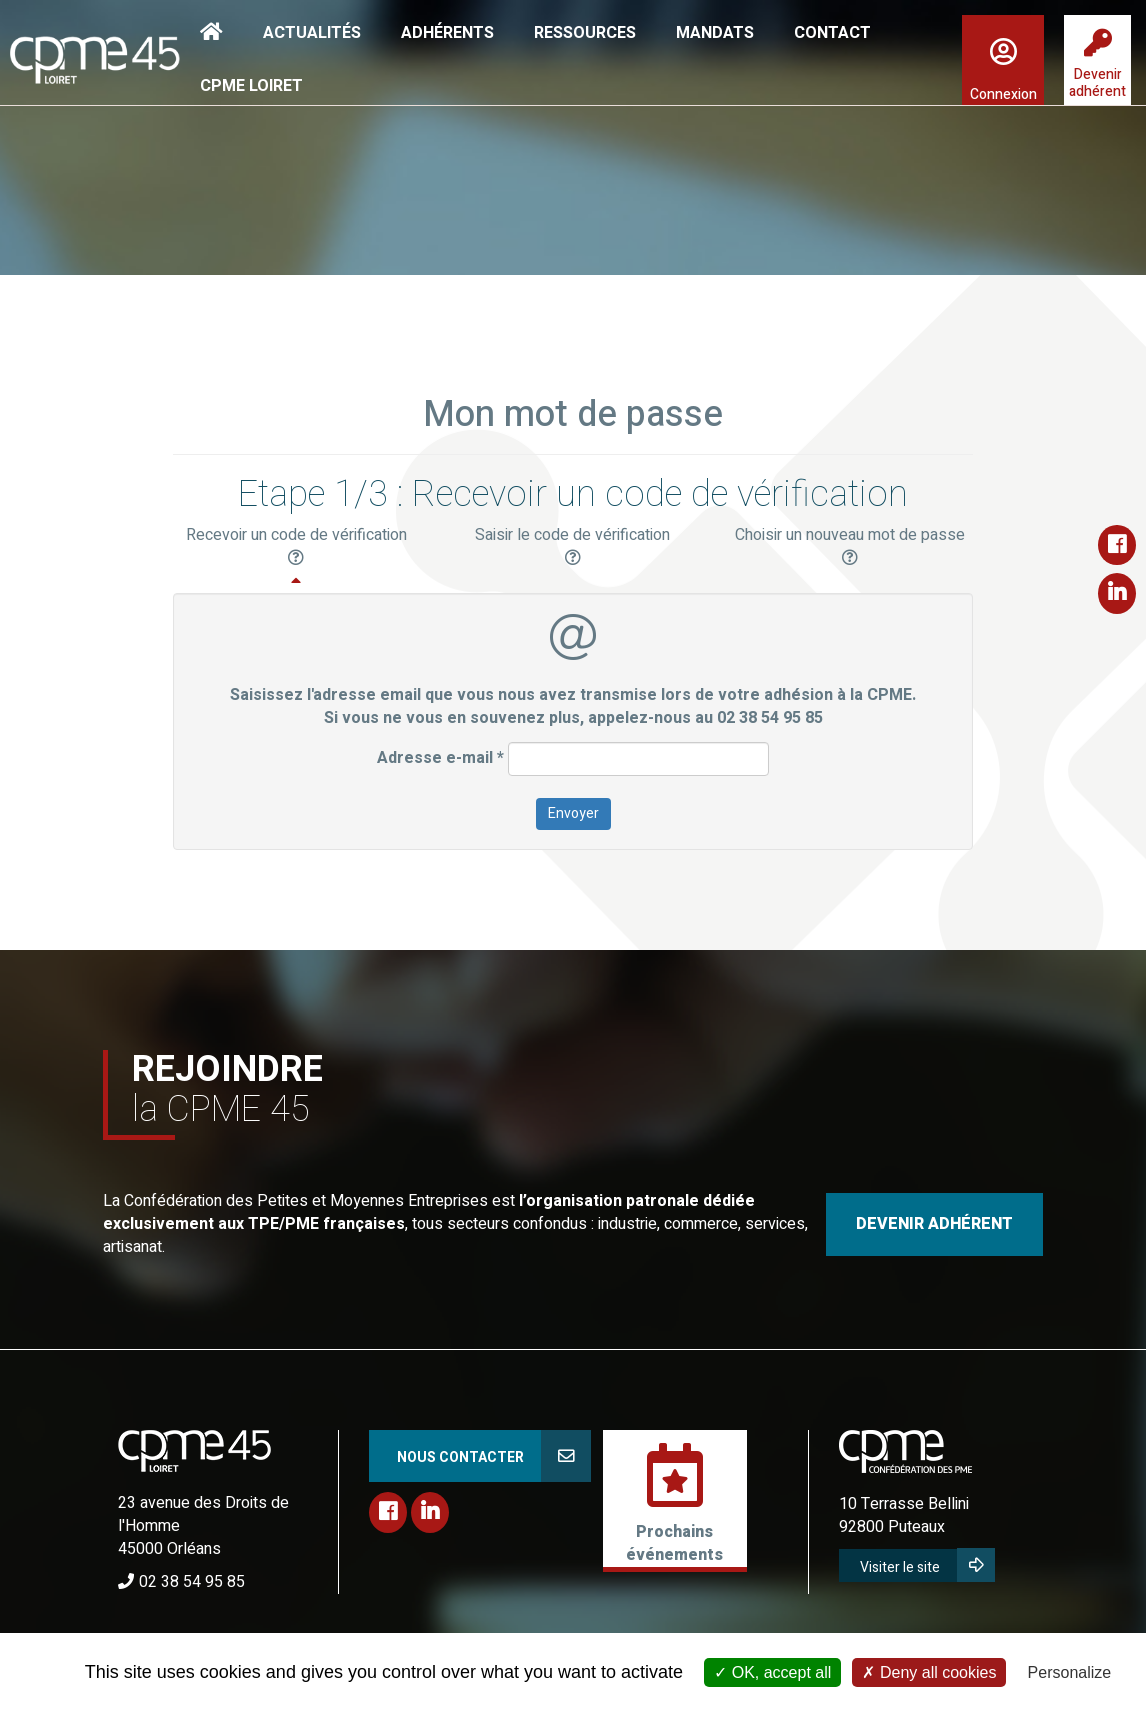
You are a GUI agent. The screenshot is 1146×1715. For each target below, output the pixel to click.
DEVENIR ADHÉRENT (934, 1224)
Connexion (1003, 94)
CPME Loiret (251, 86)
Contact (832, 33)
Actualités (312, 33)
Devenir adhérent (1097, 82)
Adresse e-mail (440, 758)
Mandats (715, 33)
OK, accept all (772, 1672)
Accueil (211, 32)
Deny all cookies (929, 1672)
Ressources (585, 33)
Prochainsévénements (674, 1543)
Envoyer (573, 813)
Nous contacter (460, 1457)
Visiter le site (900, 1567)
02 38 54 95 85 (192, 1582)
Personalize (1070, 1672)
